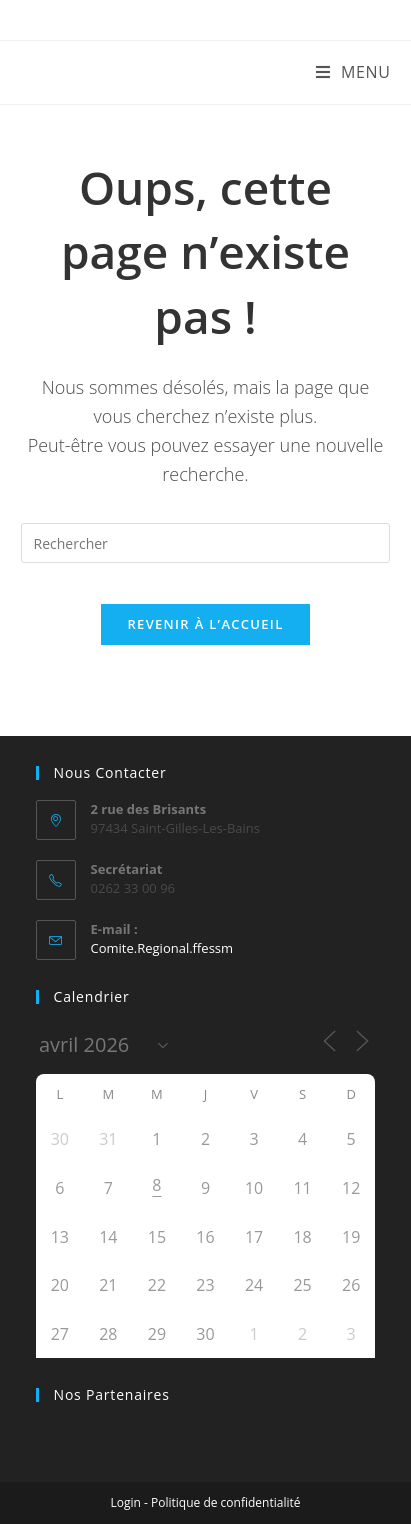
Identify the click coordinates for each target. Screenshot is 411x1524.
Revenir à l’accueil (205, 624)
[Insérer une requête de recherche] (206, 543)
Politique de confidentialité (225, 1502)
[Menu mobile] (353, 72)
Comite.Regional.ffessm (162, 948)
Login (126, 1502)
